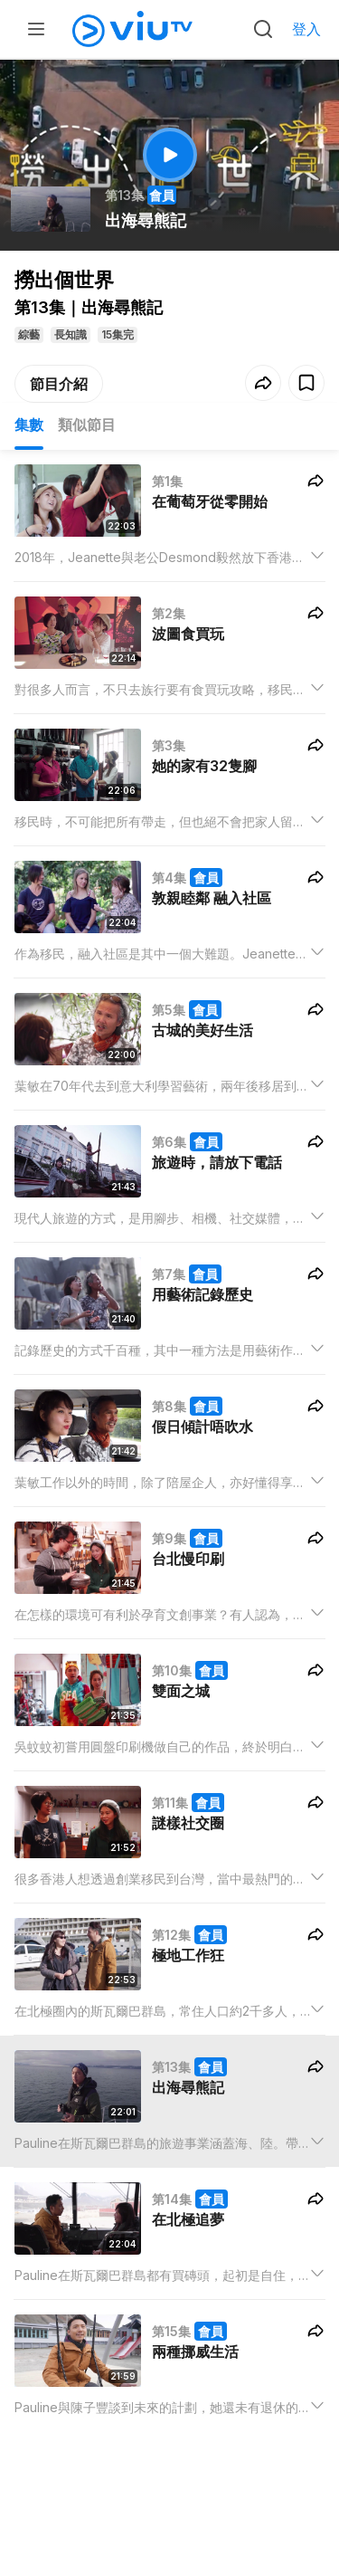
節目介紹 (59, 384)
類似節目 (87, 424)
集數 (28, 424)
